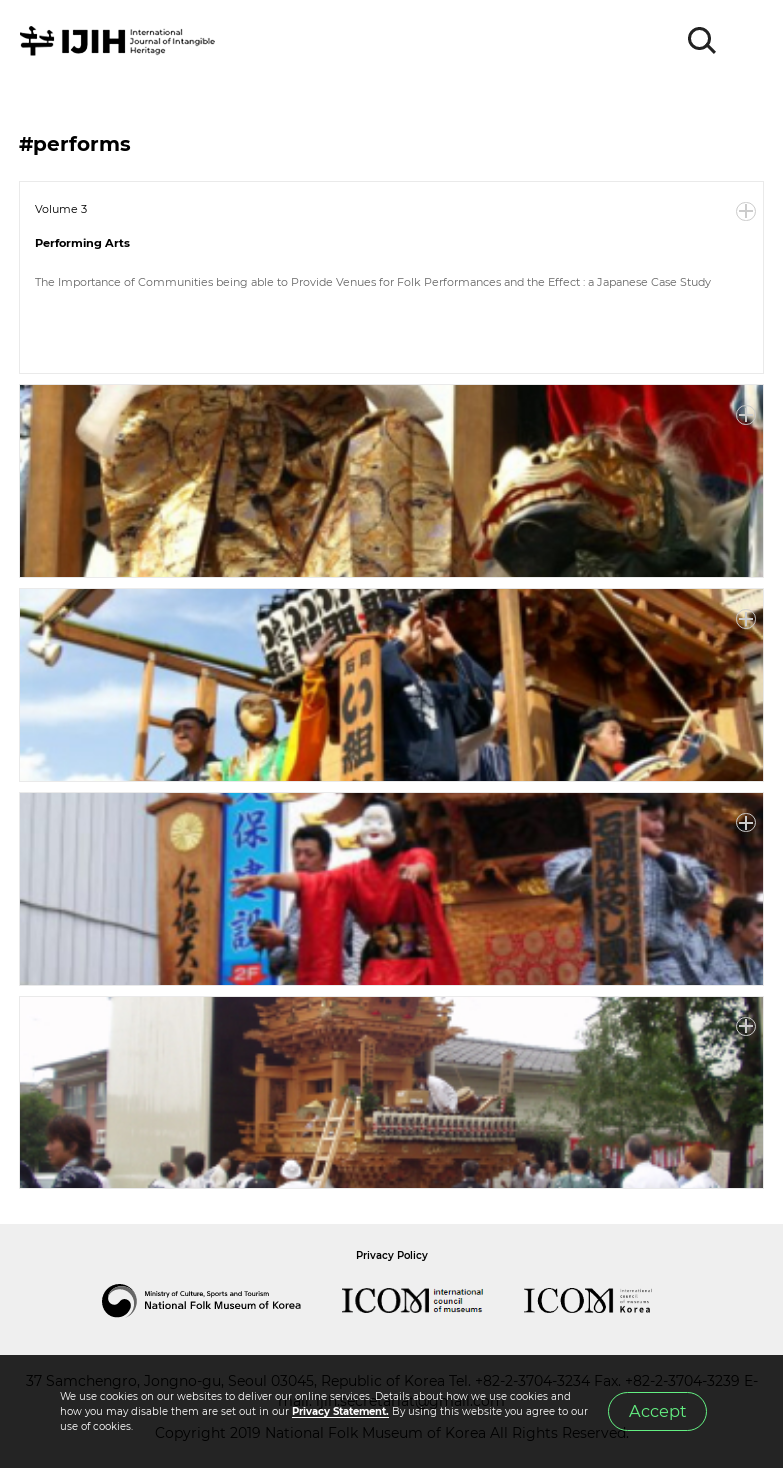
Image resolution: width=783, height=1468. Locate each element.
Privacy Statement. (340, 1411)
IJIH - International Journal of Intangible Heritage (120, 41)
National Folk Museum (222, 1301)
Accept (658, 1411)
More (746, 212)
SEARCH (703, 41)
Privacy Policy (392, 1255)
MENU (748, 41)
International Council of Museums (433, 1301)
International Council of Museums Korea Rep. (608, 1301)
